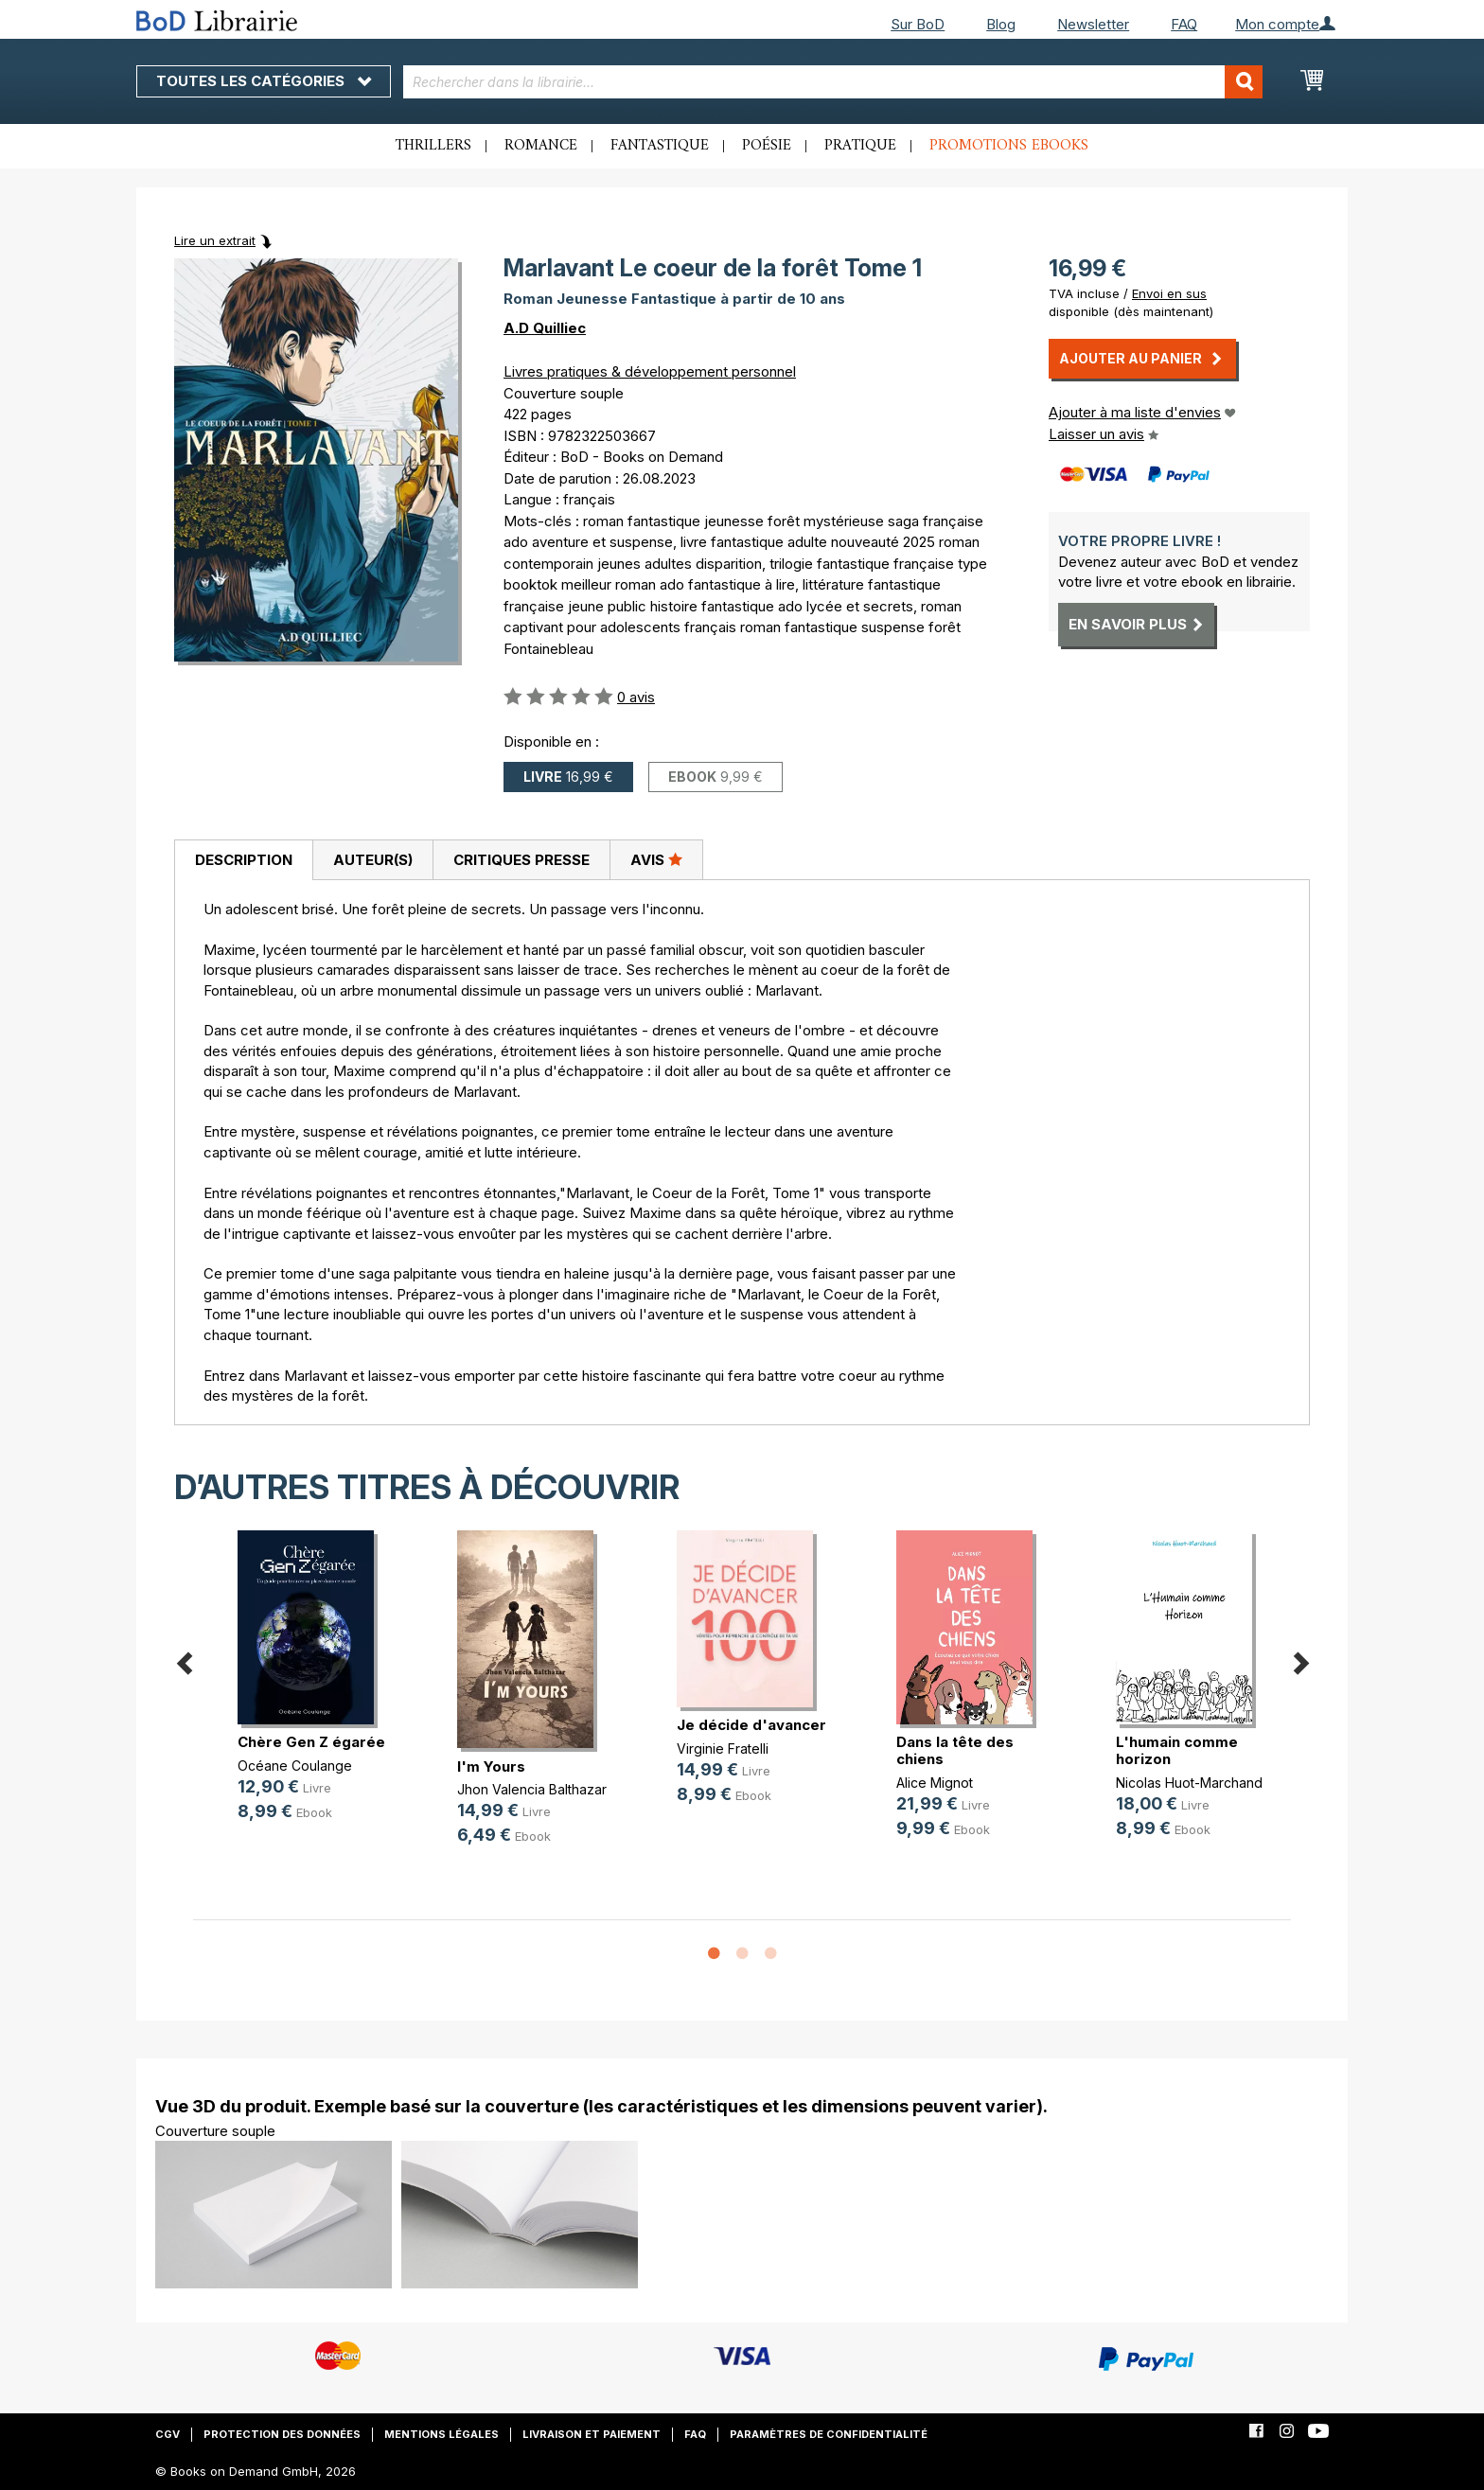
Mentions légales (441, 2434)
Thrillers (433, 145)
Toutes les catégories (263, 81)
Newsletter (1093, 24)
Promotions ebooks (1008, 145)
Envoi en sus (1169, 293)
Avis (656, 859)
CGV (167, 2434)
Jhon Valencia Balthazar (532, 1789)
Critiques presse (521, 860)
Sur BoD (918, 24)
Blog (1001, 24)
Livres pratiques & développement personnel (650, 371)
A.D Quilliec (545, 328)
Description (243, 860)
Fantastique (659, 145)
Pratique (860, 145)
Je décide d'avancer (751, 1725)
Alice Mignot (934, 1783)
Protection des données (282, 2434)
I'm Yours (491, 1766)
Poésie (766, 145)
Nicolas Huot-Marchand (1189, 1783)
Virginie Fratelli (722, 1748)
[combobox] (833, 81)
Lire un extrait (215, 240)
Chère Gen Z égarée (311, 1742)
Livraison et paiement (591, 2434)
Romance (540, 145)
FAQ (1184, 24)
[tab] (243, 860)
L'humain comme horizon (1177, 1750)
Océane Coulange (295, 1765)
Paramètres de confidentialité (829, 2434)
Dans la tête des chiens (955, 1750)
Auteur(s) (373, 860)
